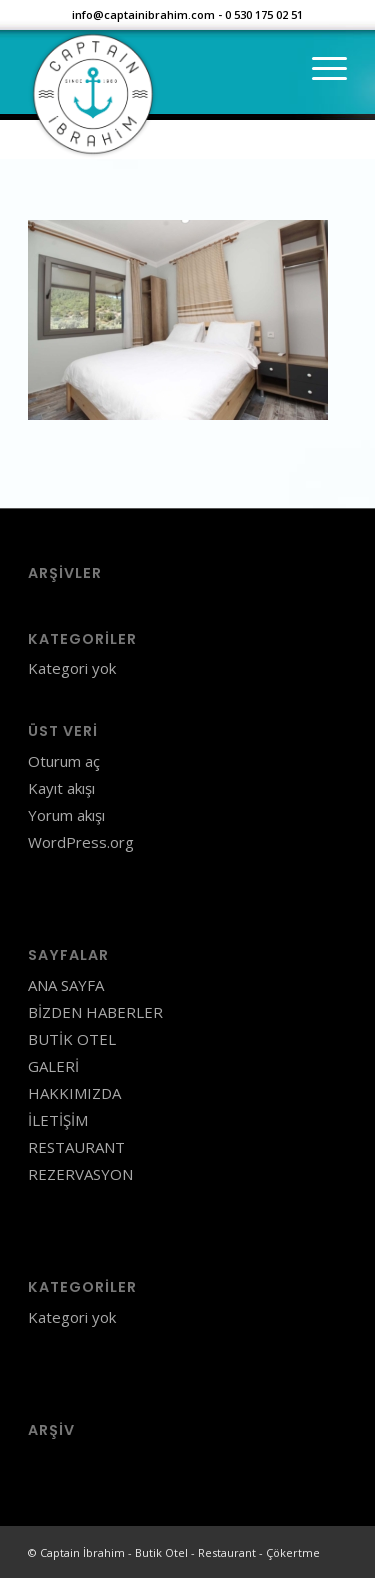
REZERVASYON (80, 1174)
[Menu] (319, 69)
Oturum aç (64, 761)
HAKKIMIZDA (74, 1093)
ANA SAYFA (66, 985)
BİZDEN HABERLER (95, 1012)
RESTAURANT (76, 1147)
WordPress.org (81, 842)
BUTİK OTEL (72, 1039)
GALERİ (53, 1066)
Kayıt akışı (61, 788)
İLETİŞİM (58, 1120)
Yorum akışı (66, 815)
